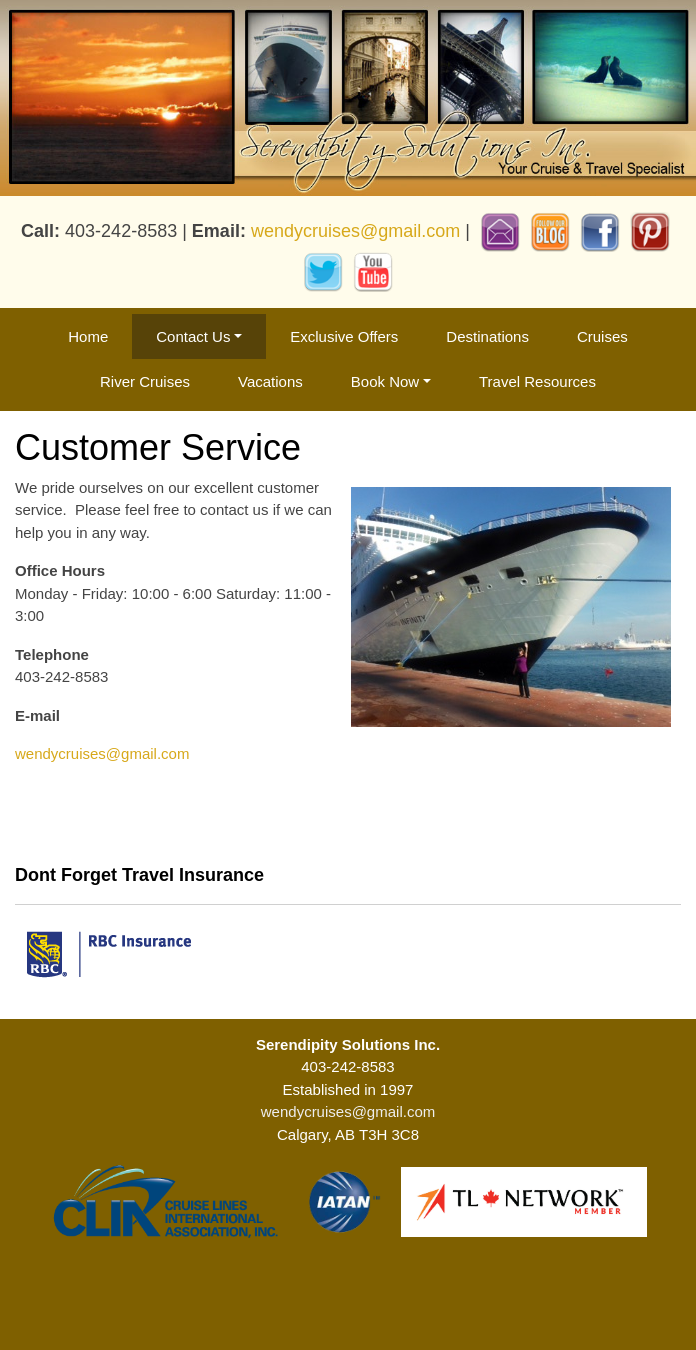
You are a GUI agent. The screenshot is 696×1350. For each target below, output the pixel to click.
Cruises (602, 336)
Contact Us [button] (193, 336)
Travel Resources (537, 381)
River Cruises (145, 381)
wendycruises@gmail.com (355, 230)
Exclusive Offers (344, 336)
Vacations (270, 381)
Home (88, 336)
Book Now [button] (385, 381)
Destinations (487, 336)
